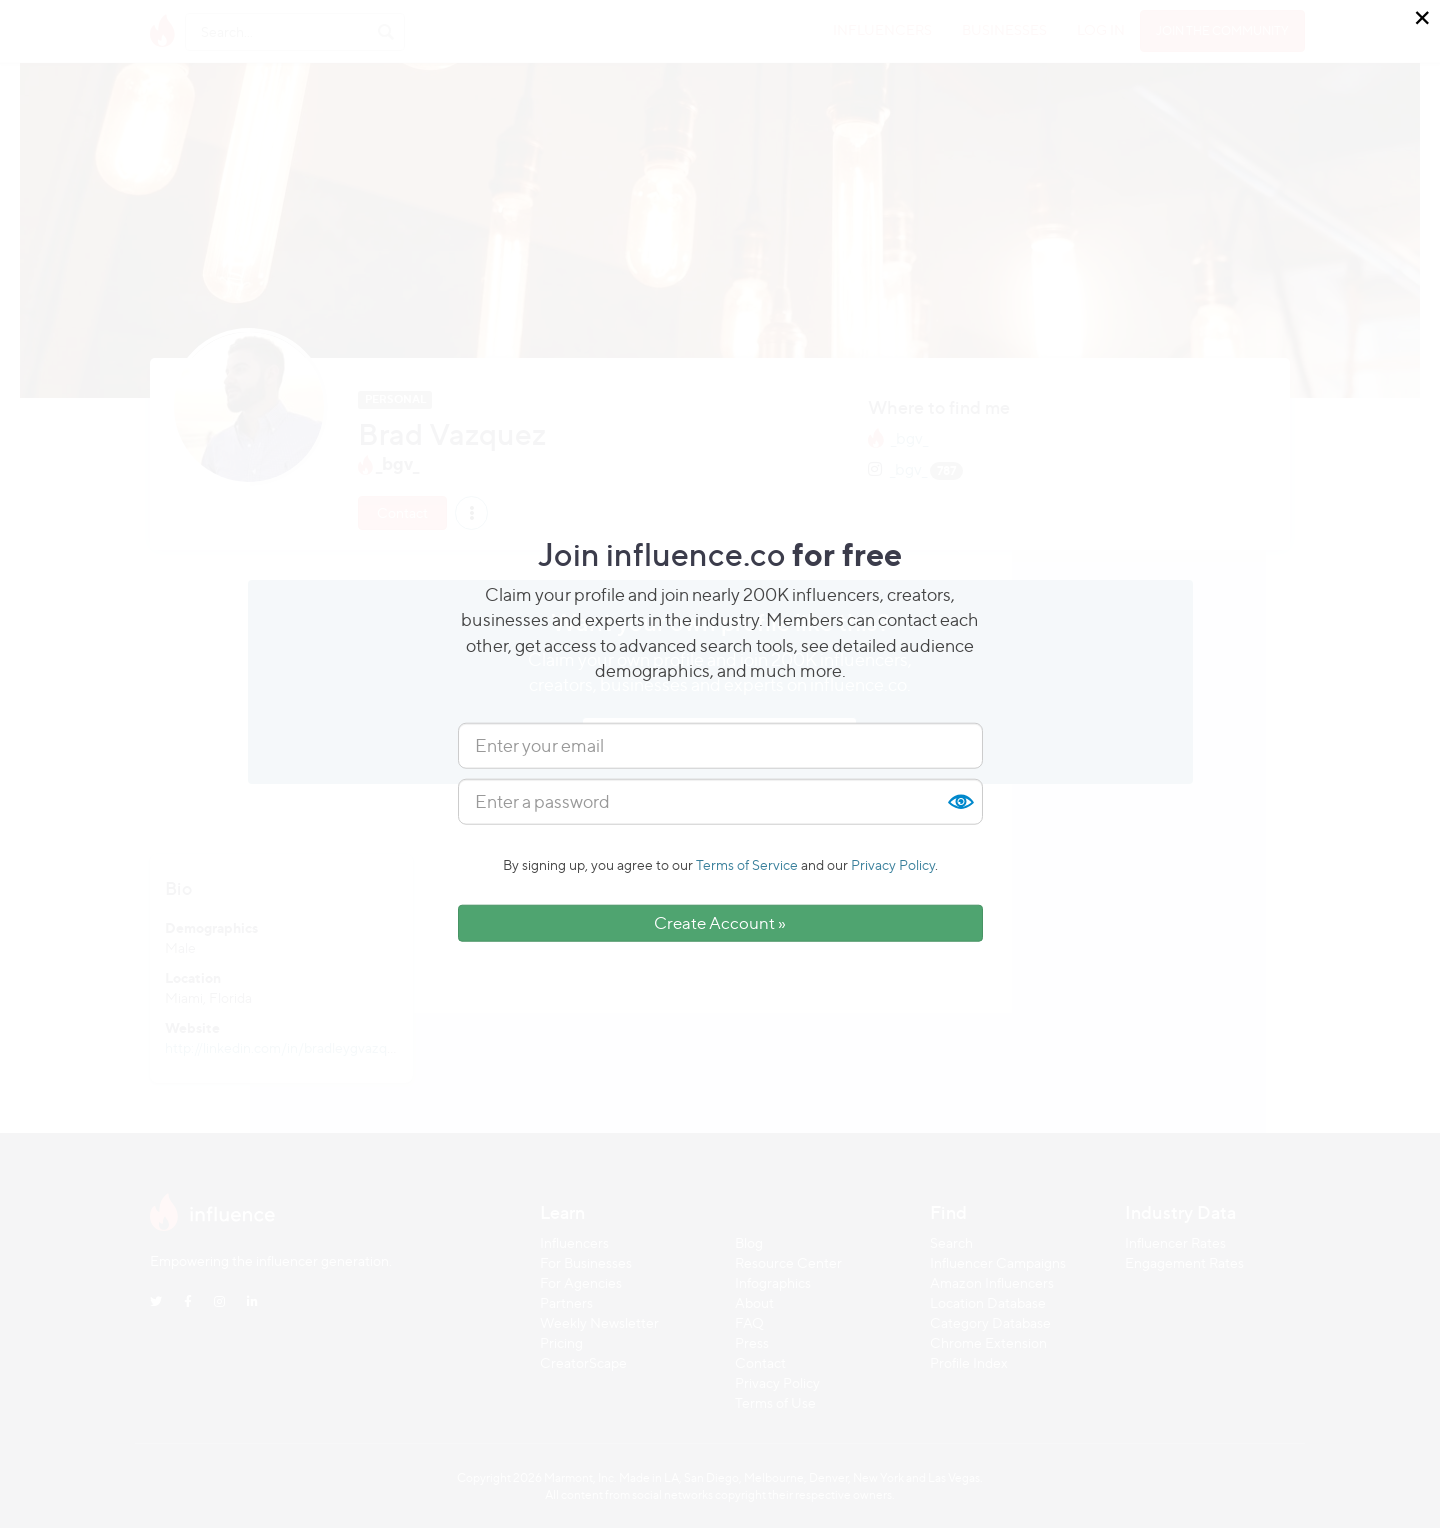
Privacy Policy (893, 864)
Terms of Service (747, 864)
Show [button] (960, 802)
